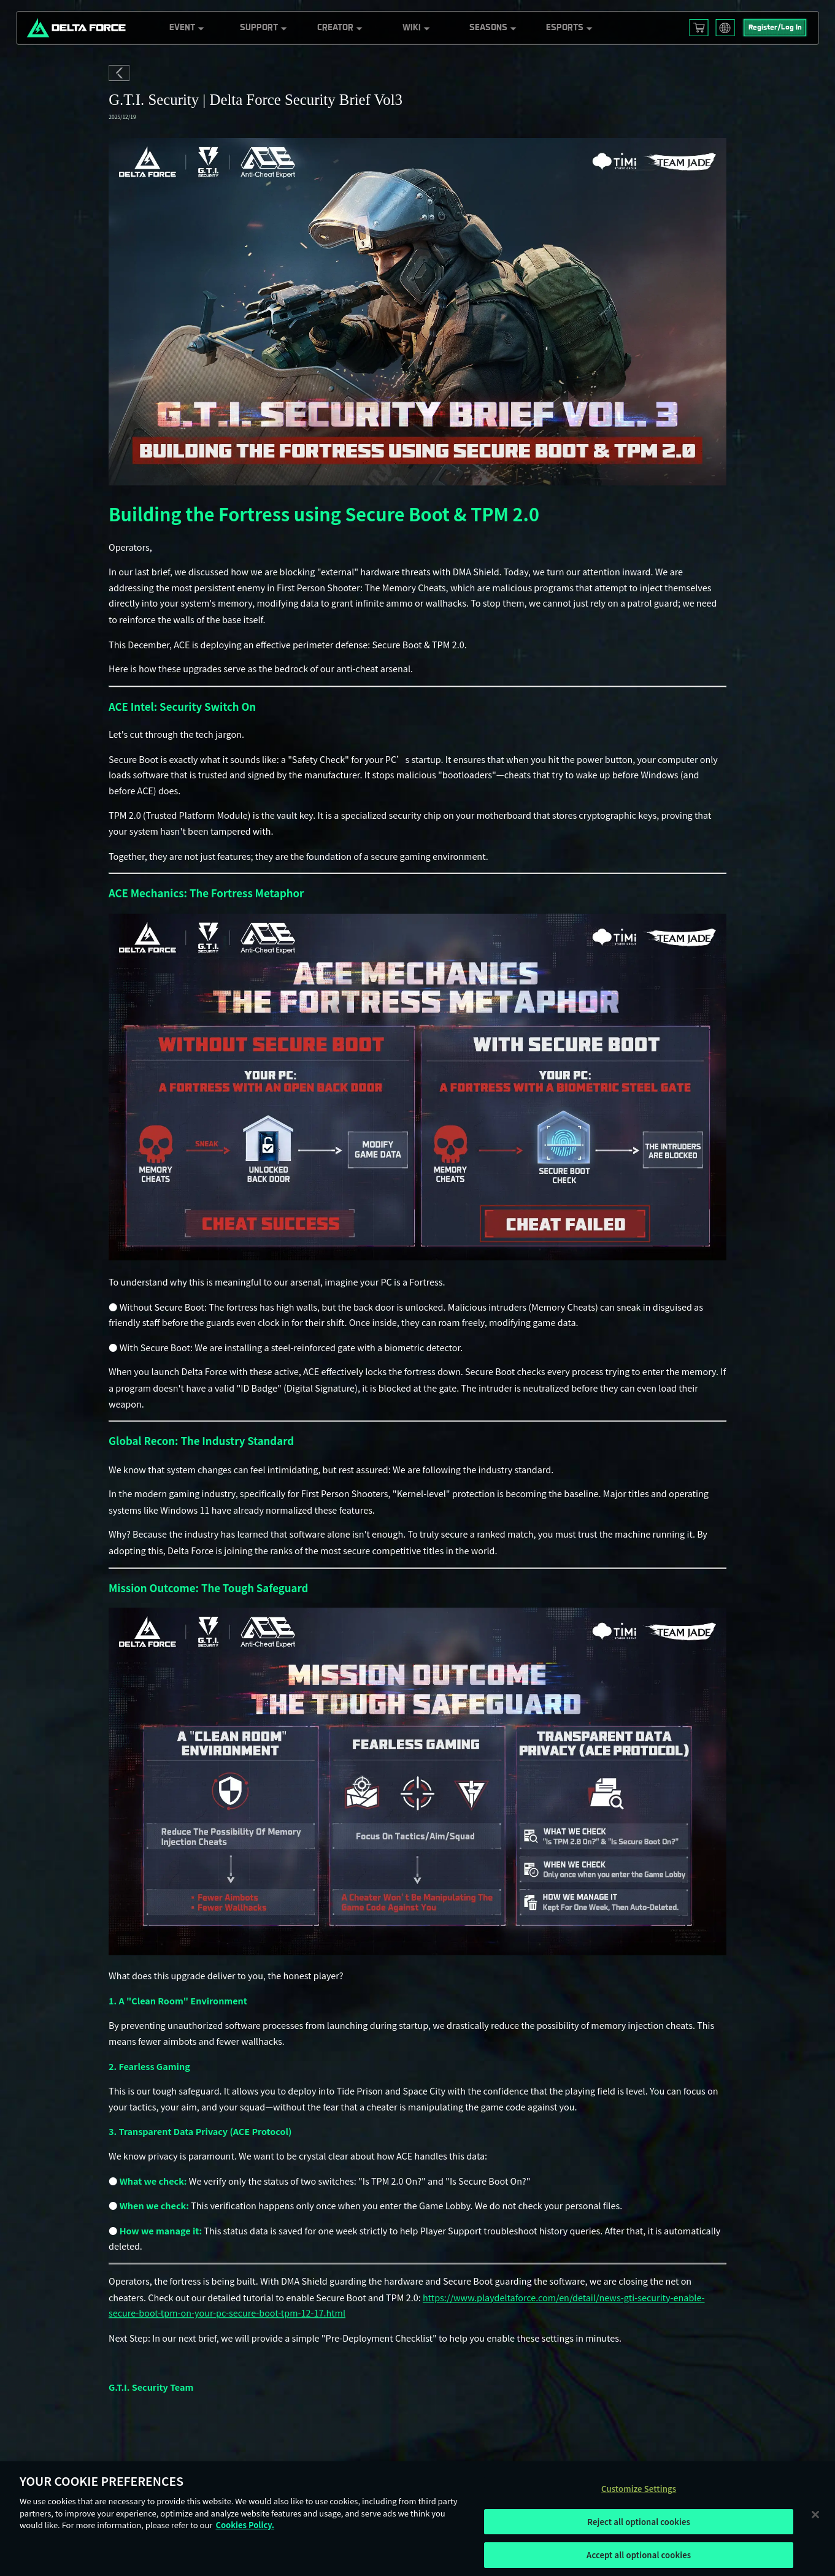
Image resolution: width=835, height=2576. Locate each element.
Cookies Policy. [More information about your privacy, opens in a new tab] (244, 2525)
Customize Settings (638, 2488)
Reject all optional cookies (638, 2522)
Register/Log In (775, 27)
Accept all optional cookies (639, 2555)
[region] (417, 2518)
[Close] (815, 2514)
